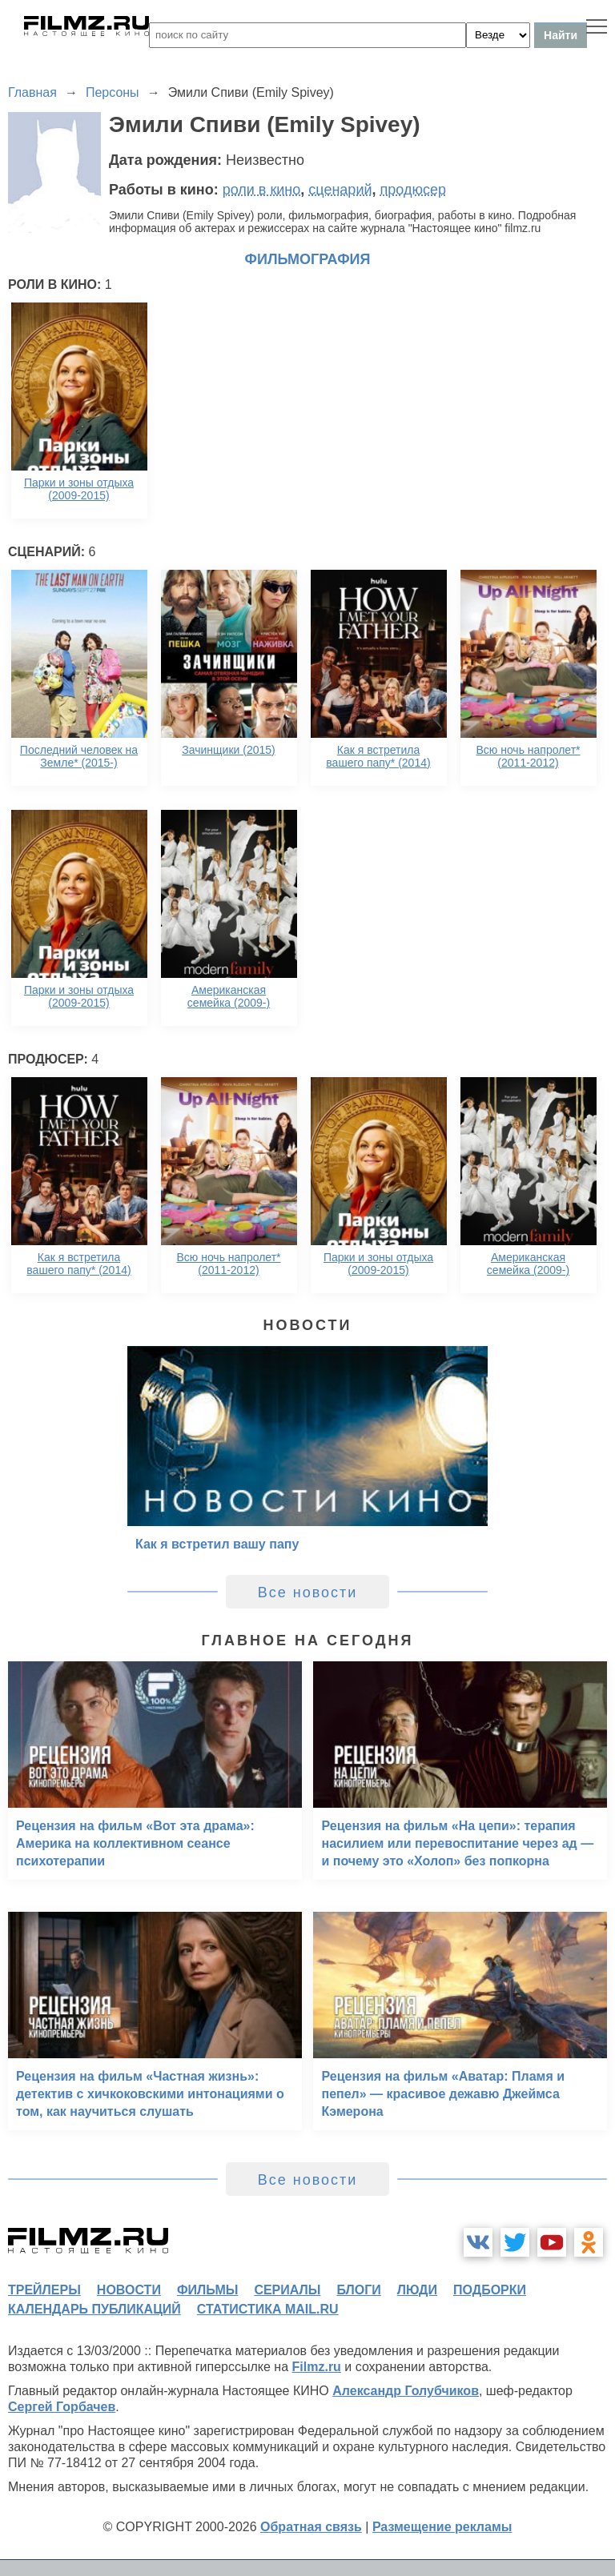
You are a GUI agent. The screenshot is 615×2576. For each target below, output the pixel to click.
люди (417, 2290)
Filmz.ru (316, 2367)
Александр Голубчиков (405, 2391)
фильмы (207, 2290)
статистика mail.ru (268, 2309)
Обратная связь (311, 2527)
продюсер (413, 190)
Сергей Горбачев (61, 2407)
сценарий (340, 190)
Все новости (308, 1592)
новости (129, 2290)
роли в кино (262, 190)
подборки (489, 2290)
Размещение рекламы (442, 2527)
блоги (358, 2290)
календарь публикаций (94, 2309)
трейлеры (44, 2290)
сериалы (287, 2290)
